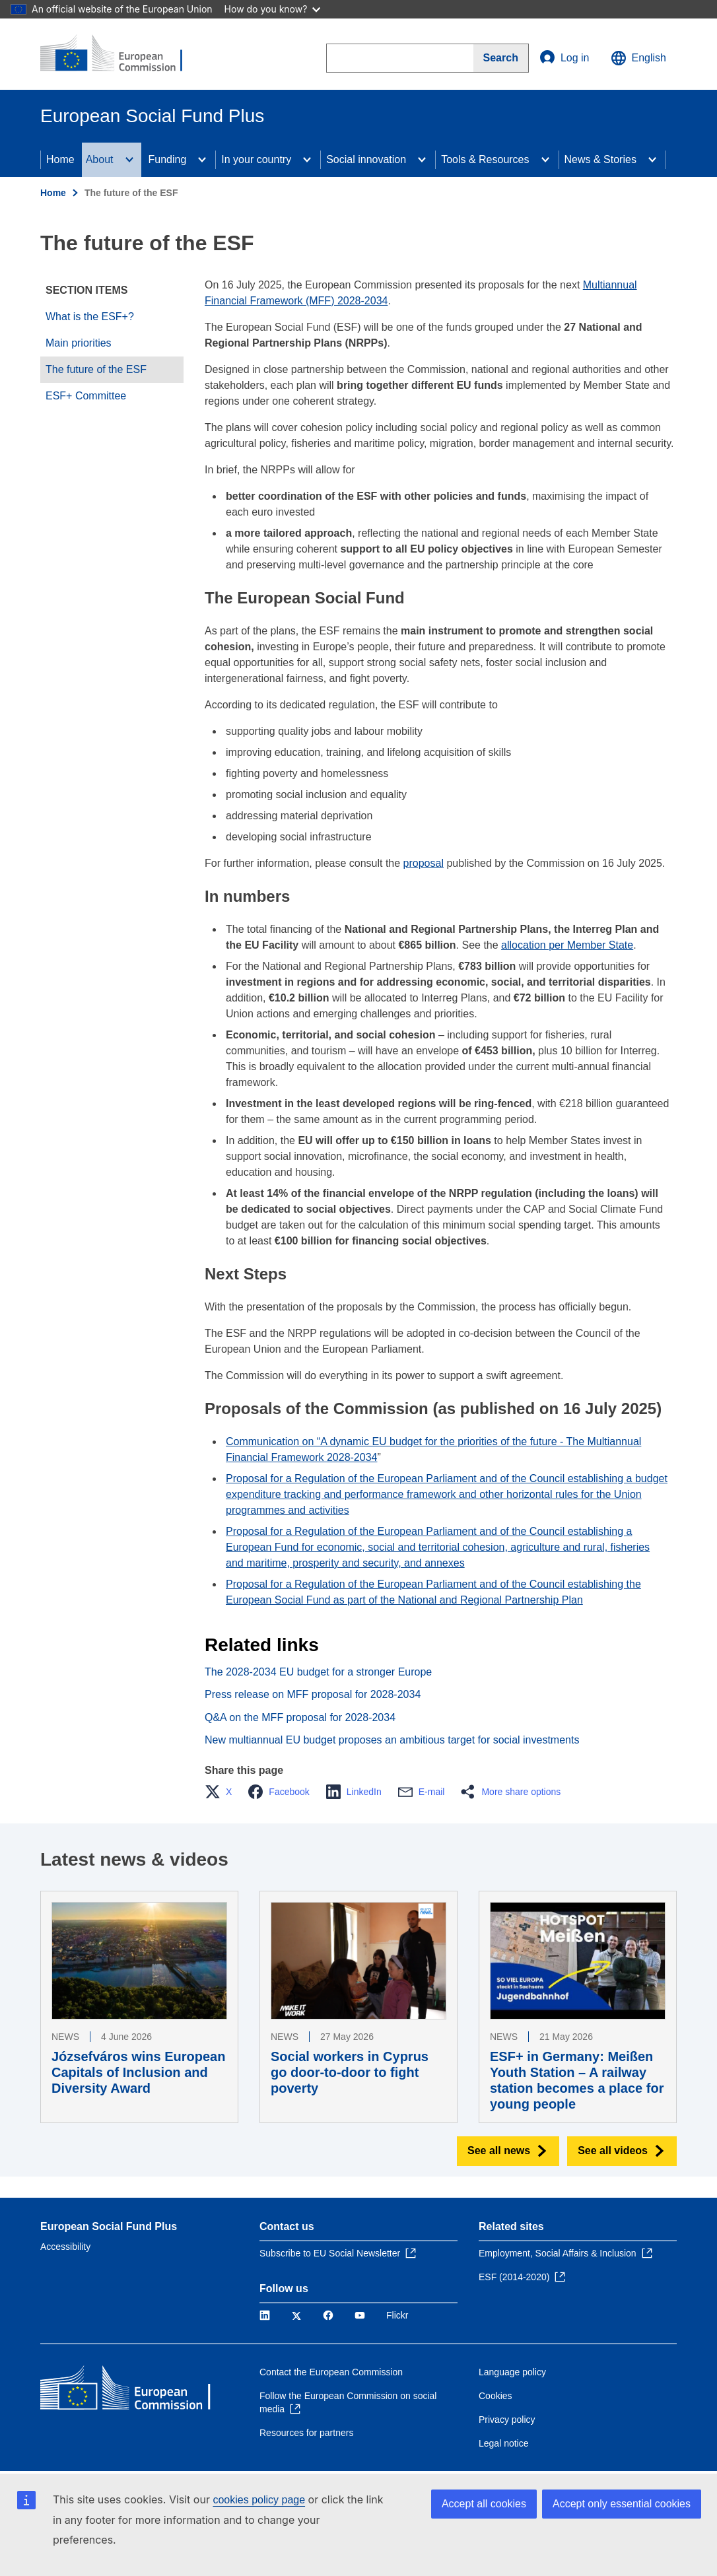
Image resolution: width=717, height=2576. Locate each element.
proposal (423, 863)
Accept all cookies (484, 2503)
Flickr (397, 2315)
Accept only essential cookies (622, 2503)
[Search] (501, 58)
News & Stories (600, 159)
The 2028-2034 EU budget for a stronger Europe (318, 1672)
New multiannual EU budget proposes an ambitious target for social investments (392, 1740)
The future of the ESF (96, 369)
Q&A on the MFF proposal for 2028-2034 (300, 1717)
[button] (222, 1792)
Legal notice (504, 2443)
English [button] (638, 58)
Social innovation (366, 159)
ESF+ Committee (86, 395)
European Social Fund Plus (108, 2226)
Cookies (495, 2395)
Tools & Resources (485, 159)
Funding (168, 159)
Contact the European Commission (331, 2372)
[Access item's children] (129, 160)
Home (60, 159)
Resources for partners (306, 2432)
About (100, 159)
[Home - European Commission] (120, 54)
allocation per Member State (567, 945)
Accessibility (65, 2246)
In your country (256, 159)
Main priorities (79, 343)
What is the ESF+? (90, 316)
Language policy (512, 2372)
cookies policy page (259, 2499)
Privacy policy (507, 2419)
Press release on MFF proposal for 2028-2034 (313, 1694)
